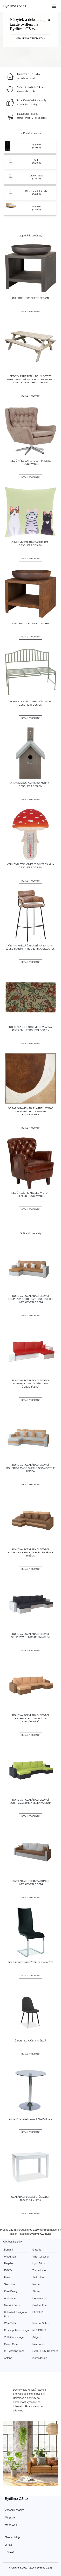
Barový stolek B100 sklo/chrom (31, 2118)
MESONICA (39, 2330)
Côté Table (10, 2323)
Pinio (7, 2277)
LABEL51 (37, 2312)
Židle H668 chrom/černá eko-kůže (30, 1962)
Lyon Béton (38, 2263)
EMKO (8, 2270)
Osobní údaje (12, 2537)
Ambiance (10, 2298)
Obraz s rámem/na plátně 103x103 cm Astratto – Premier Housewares (30, 1111)
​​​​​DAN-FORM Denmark (45, 2351)
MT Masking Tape (14, 2351)
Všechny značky (14, 2510)
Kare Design (11, 2291)
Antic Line (38, 2277)
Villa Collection (40, 2256)
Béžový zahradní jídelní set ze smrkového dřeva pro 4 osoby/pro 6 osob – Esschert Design (30, 379)
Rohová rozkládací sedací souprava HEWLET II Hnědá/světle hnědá (30, 1552)
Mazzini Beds (12, 2305)
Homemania (39, 2298)
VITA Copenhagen (14, 2337)
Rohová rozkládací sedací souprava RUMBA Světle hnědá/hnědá (30, 1718)
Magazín (10, 2517)
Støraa (36, 2291)
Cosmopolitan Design (16, 2330)
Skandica (9, 2284)
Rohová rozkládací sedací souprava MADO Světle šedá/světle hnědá (30, 1468)
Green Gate (11, 2344)
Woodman (10, 2256)
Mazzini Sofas (40, 2323)
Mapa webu (11, 2525)
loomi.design (39, 2358)
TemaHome (39, 2270)
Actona (8, 2358)
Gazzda (36, 2249)
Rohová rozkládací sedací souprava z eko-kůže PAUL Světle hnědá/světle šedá (30, 1299)
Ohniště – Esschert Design (30, 298)
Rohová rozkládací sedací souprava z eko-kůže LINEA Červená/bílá (30, 1383)
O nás (8, 2544)
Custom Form (40, 2305)
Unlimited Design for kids (15, 2314)
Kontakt (9, 2552)
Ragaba (8, 2263)
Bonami (8, 2249)
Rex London (39, 2344)
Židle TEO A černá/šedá (30, 2040)
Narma (36, 2284)
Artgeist (36, 2337)
